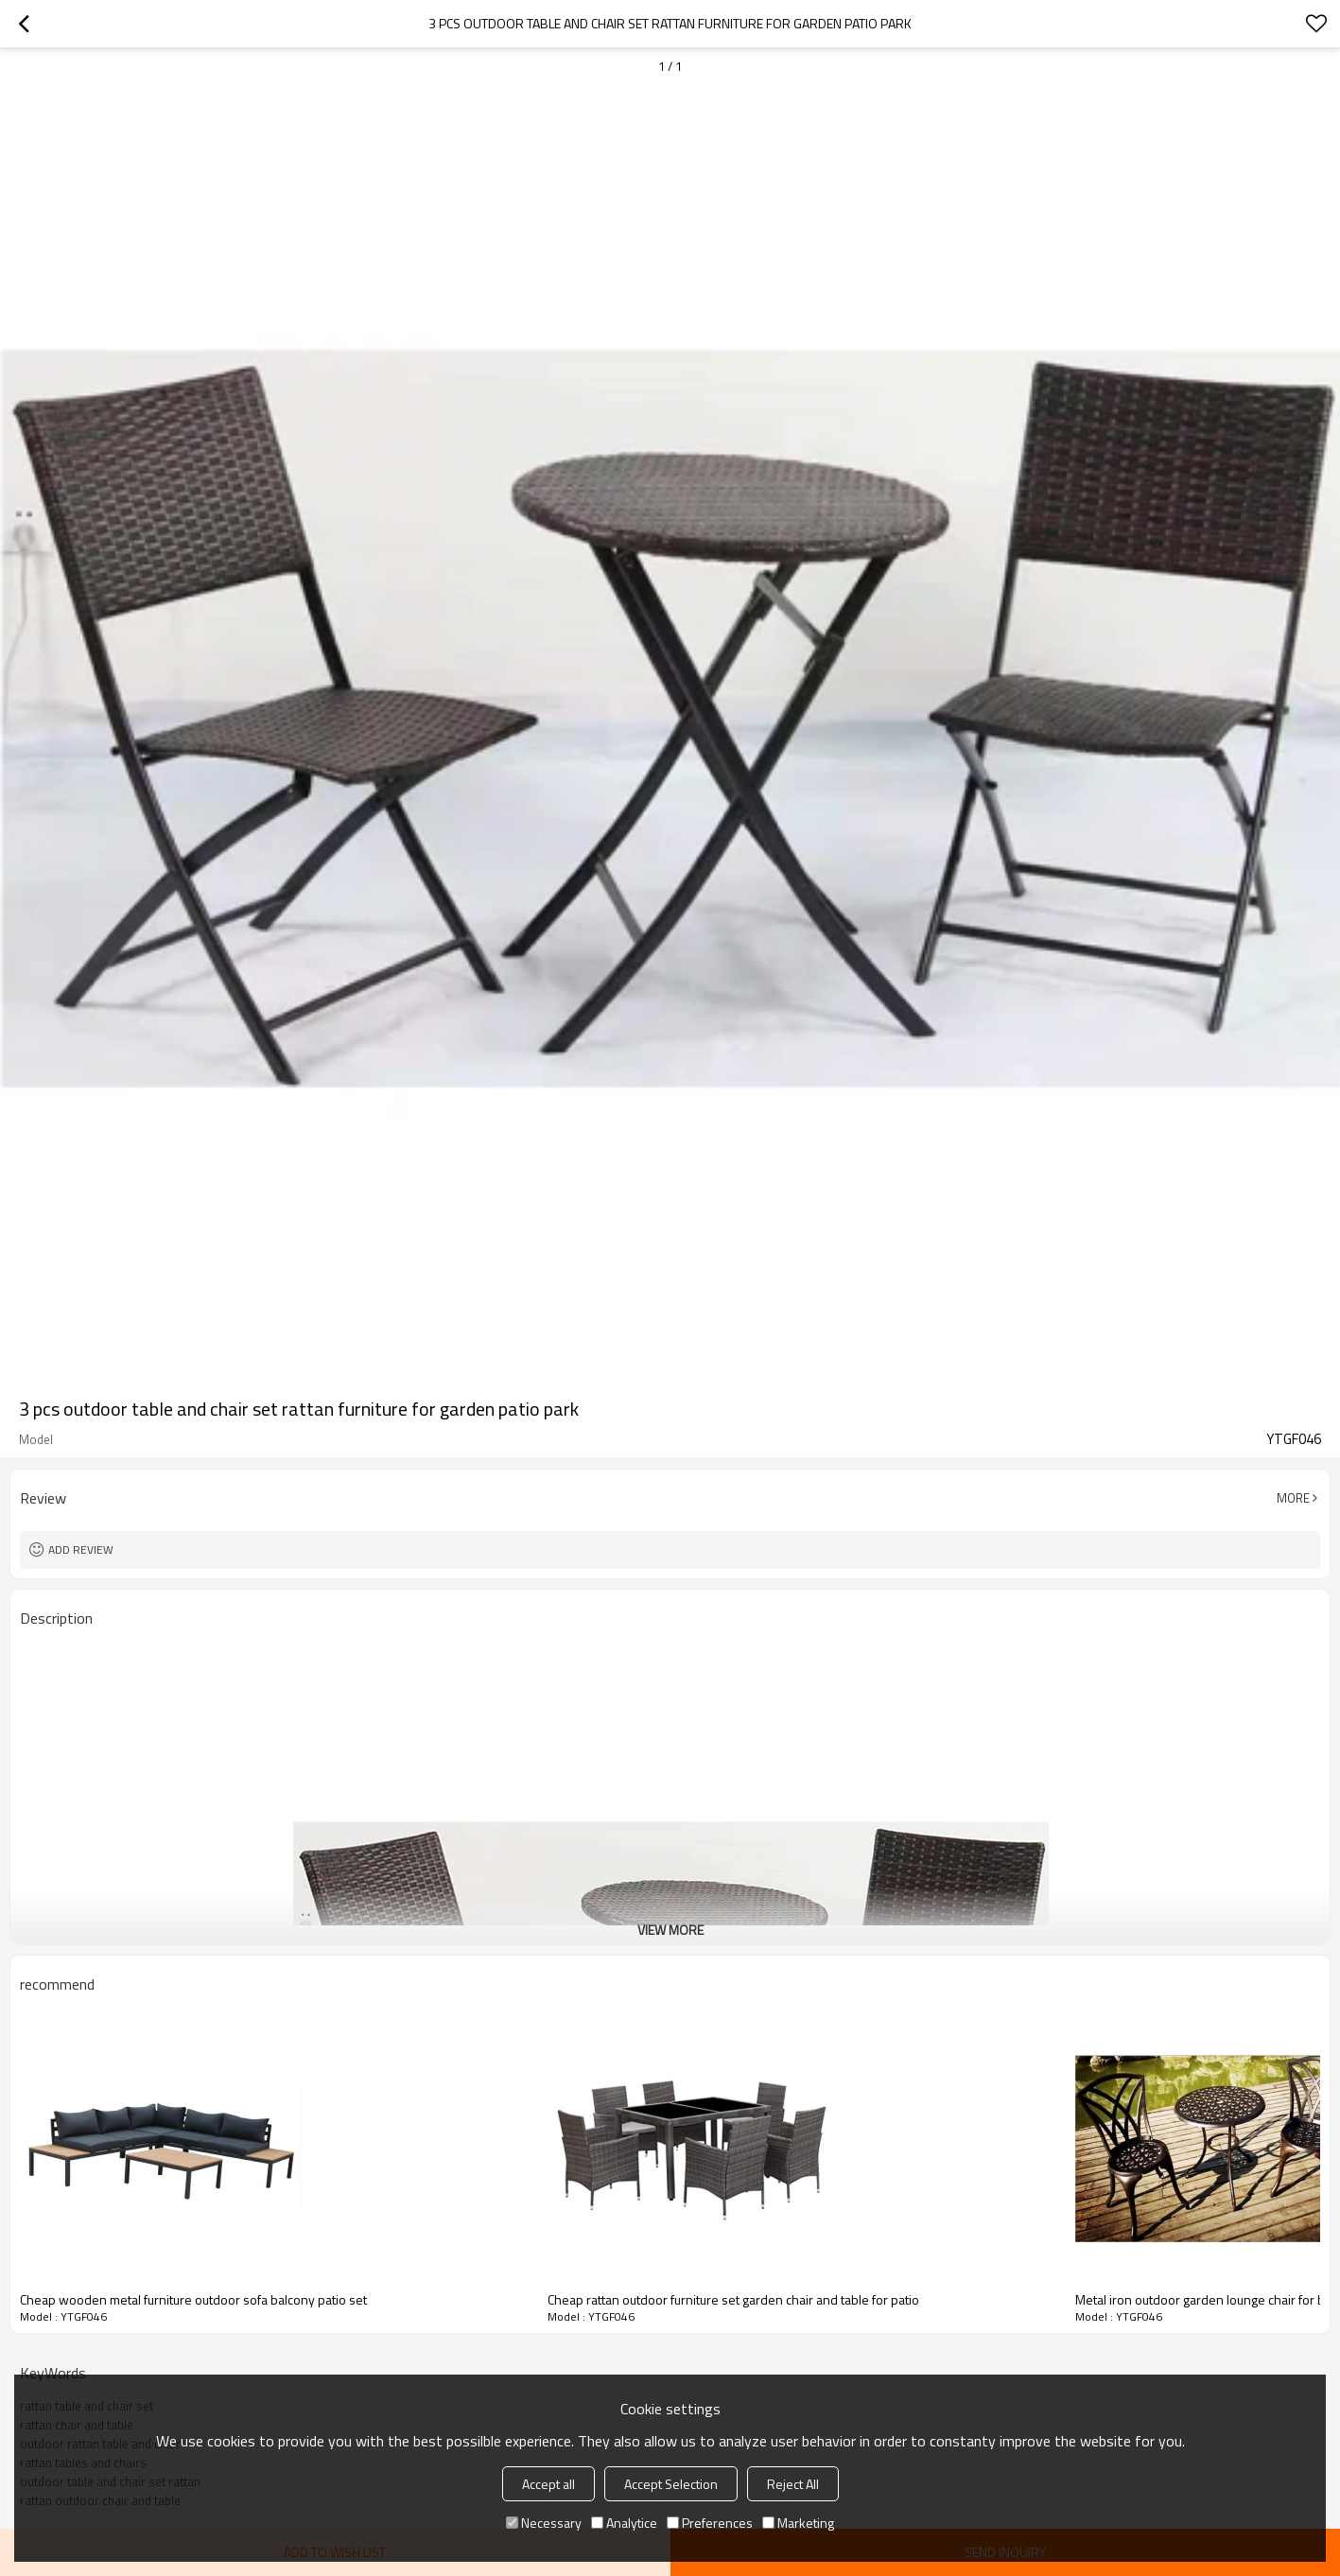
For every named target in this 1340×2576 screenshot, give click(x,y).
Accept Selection (671, 2484)
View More (670, 1930)
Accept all (548, 2484)
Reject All (793, 2484)
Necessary (544, 2522)
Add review (80, 1549)
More (1293, 1497)
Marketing (798, 2522)
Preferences (710, 2522)
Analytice (624, 2522)
